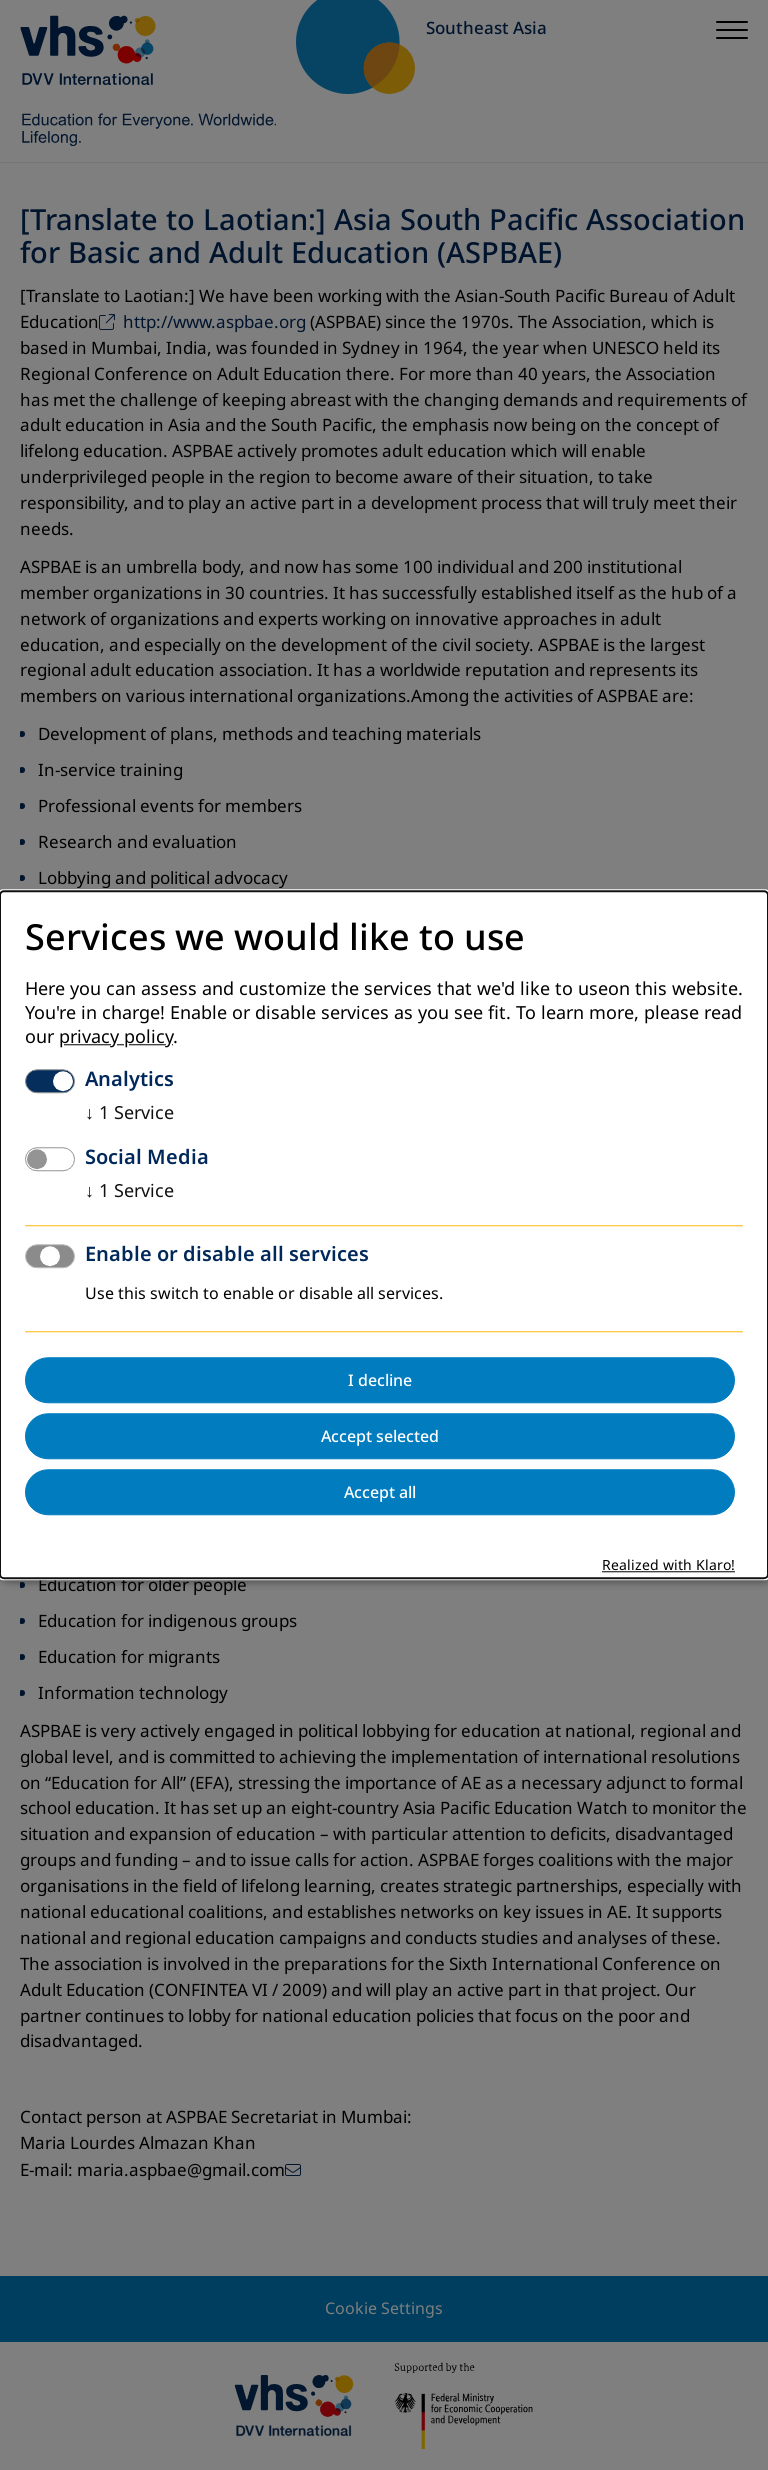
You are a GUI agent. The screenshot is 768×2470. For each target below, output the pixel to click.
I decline (380, 1381)
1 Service (129, 1114)
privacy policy (116, 1038)
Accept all (380, 1493)
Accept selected (380, 1437)
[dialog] (384, 1234)
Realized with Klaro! (668, 1566)
